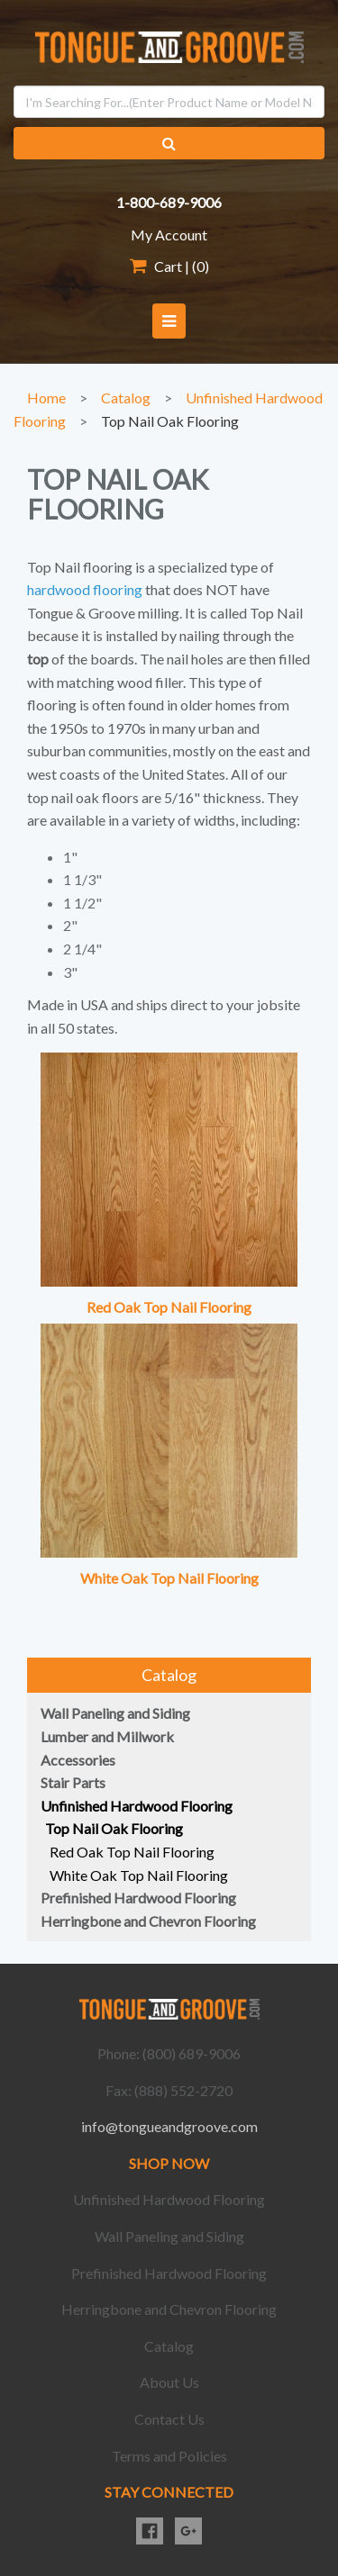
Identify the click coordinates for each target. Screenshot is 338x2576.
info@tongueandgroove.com (169, 2126)
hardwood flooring (84, 589)
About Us (169, 2382)
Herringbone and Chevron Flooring (148, 1921)
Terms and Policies (169, 2455)
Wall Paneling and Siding (115, 1713)
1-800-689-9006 (169, 202)
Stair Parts (73, 1782)
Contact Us (169, 2418)
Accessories (78, 1759)
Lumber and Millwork (107, 1736)
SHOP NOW (169, 2163)
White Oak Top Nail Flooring (169, 1577)
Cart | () (169, 266)
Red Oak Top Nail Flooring (169, 1306)
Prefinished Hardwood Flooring (138, 1897)
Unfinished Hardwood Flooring (137, 1805)
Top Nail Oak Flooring (170, 420)
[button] (169, 321)
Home (46, 397)
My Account (169, 234)
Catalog (126, 397)
